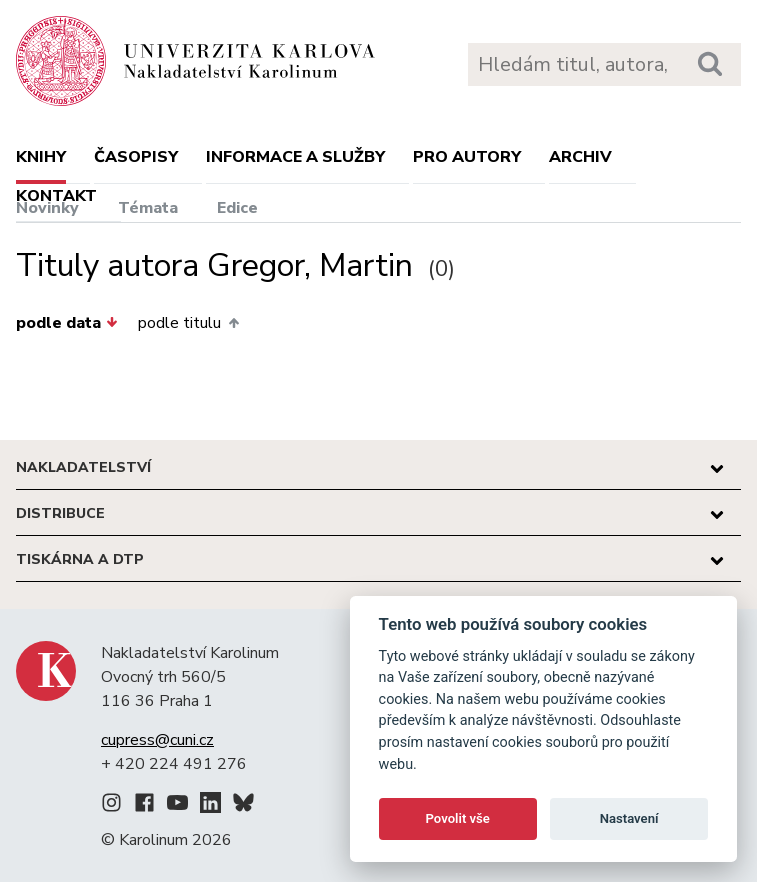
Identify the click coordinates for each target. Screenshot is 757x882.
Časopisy (136, 157)
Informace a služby (295, 157)
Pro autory (467, 157)
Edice (237, 208)
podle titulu (188, 323)
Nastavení (629, 818)
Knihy (41, 157)
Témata (148, 208)
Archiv (580, 157)
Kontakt (56, 196)
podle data (67, 323)
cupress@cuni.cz (157, 740)
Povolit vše (458, 818)
